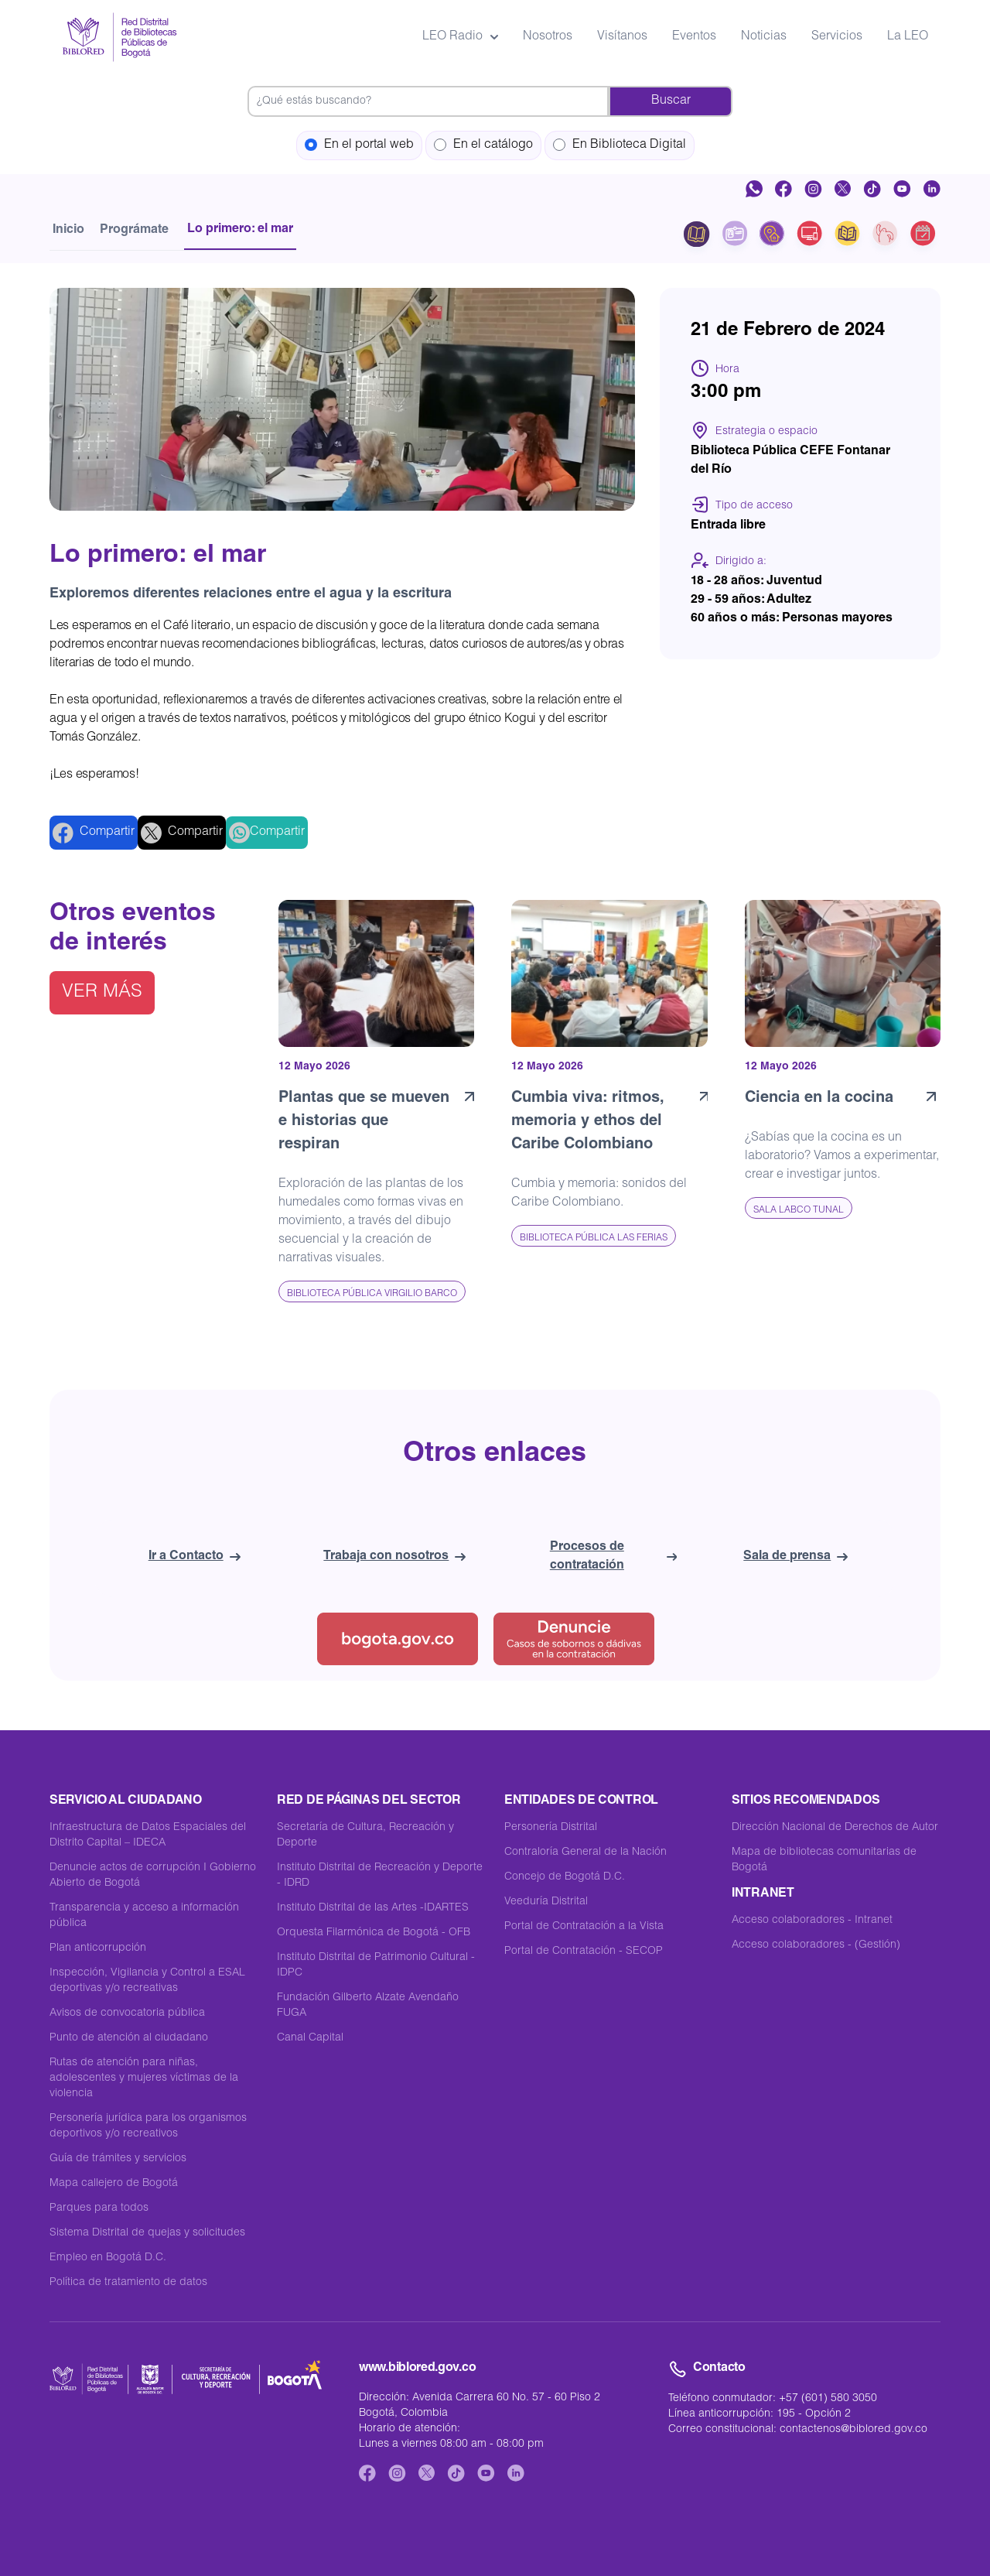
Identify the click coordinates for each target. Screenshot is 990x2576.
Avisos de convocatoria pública (127, 2013)
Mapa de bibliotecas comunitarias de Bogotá (824, 1860)
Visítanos (622, 37)
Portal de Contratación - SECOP (583, 1951)
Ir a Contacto (194, 1557)
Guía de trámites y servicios (118, 2159)
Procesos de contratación (613, 1556)
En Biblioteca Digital (619, 145)
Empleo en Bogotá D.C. (108, 2258)
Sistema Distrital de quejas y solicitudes (147, 2233)
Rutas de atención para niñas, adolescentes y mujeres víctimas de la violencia (144, 2078)
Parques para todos (99, 2208)
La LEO (907, 37)
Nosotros (547, 37)
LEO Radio (460, 37)
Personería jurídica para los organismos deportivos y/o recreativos (148, 2126)
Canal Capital (310, 2038)
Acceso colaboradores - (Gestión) (816, 1945)
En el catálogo (483, 145)
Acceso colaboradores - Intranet (812, 1920)
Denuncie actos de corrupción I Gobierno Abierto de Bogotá (153, 1876)
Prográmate (134, 230)
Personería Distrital (550, 1827)
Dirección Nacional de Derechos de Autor (835, 1827)
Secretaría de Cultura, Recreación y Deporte (365, 1835)
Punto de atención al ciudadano (129, 2038)
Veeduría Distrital (546, 1902)
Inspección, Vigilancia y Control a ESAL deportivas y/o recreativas (147, 1981)
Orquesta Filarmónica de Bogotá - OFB (373, 1933)
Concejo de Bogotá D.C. (564, 1877)
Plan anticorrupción (98, 1948)
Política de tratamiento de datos (128, 2282)
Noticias (764, 37)
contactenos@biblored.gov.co (853, 2429)
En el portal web (359, 145)
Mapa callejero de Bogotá (114, 2183)
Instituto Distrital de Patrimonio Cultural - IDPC (376, 1965)
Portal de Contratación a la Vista (584, 1926)
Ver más (102, 993)
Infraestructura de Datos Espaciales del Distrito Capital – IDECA (148, 1835)
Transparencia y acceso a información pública (144, 1916)
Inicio (68, 230)
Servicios (836, 37)
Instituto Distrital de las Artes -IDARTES (373, 1908)
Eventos (694, 37)
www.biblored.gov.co (417, 2368)
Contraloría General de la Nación (585, 1852)
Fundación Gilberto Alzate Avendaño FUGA (368, 2006)
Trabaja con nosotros (394, 1557)
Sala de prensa (795, 1557)
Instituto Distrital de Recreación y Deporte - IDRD (380, 1876)
